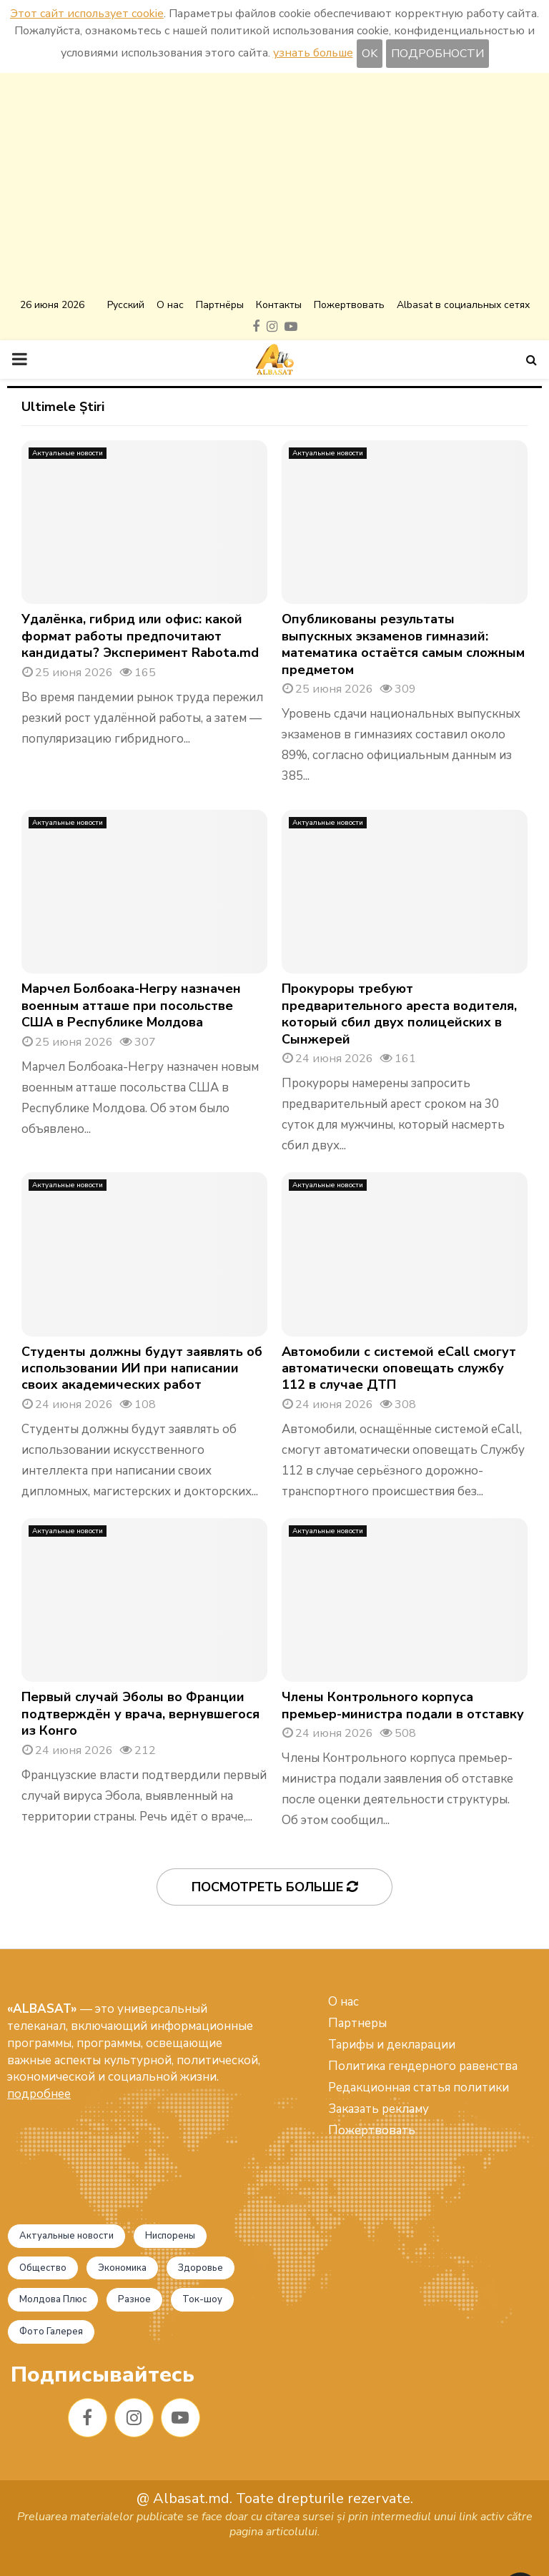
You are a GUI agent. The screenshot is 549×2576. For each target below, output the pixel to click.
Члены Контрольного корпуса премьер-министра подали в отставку (403, 1705)
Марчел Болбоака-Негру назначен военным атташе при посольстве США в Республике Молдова (131, 1005)
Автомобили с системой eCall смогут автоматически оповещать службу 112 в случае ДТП (399, 1368)
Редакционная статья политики (418, 2087)
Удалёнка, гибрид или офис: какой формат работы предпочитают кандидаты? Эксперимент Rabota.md (140, 635)
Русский (125, 305)
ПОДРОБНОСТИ (437, 53)
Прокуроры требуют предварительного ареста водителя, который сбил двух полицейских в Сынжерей (399, 1013)
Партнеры (357, 2023)
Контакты (279, 305)
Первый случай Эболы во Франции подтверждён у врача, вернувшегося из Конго (140, 1713)
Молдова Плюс (52, 2299)
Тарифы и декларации (391, 2044)
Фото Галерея (51, 2331)
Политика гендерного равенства (423, 2066)
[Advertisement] (274, 187)
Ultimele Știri (62, 406)
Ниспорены (170, 2235)
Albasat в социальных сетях (463, 305)
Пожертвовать (349, 305)
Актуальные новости (67, 453)
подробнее (39, 2094)
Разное (134, 2299)
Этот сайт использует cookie (87, 13)
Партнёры (220, 305)
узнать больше (313, 53)
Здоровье (200, 2268)
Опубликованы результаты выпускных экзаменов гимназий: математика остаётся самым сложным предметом (403, 644)
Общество (42, 2268)
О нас (170, 305)
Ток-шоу (202, 2299)
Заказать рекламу (378, 2109)
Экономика (122, 2268)
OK (369, 53)
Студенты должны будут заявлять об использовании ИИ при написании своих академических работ (141, 1368)
